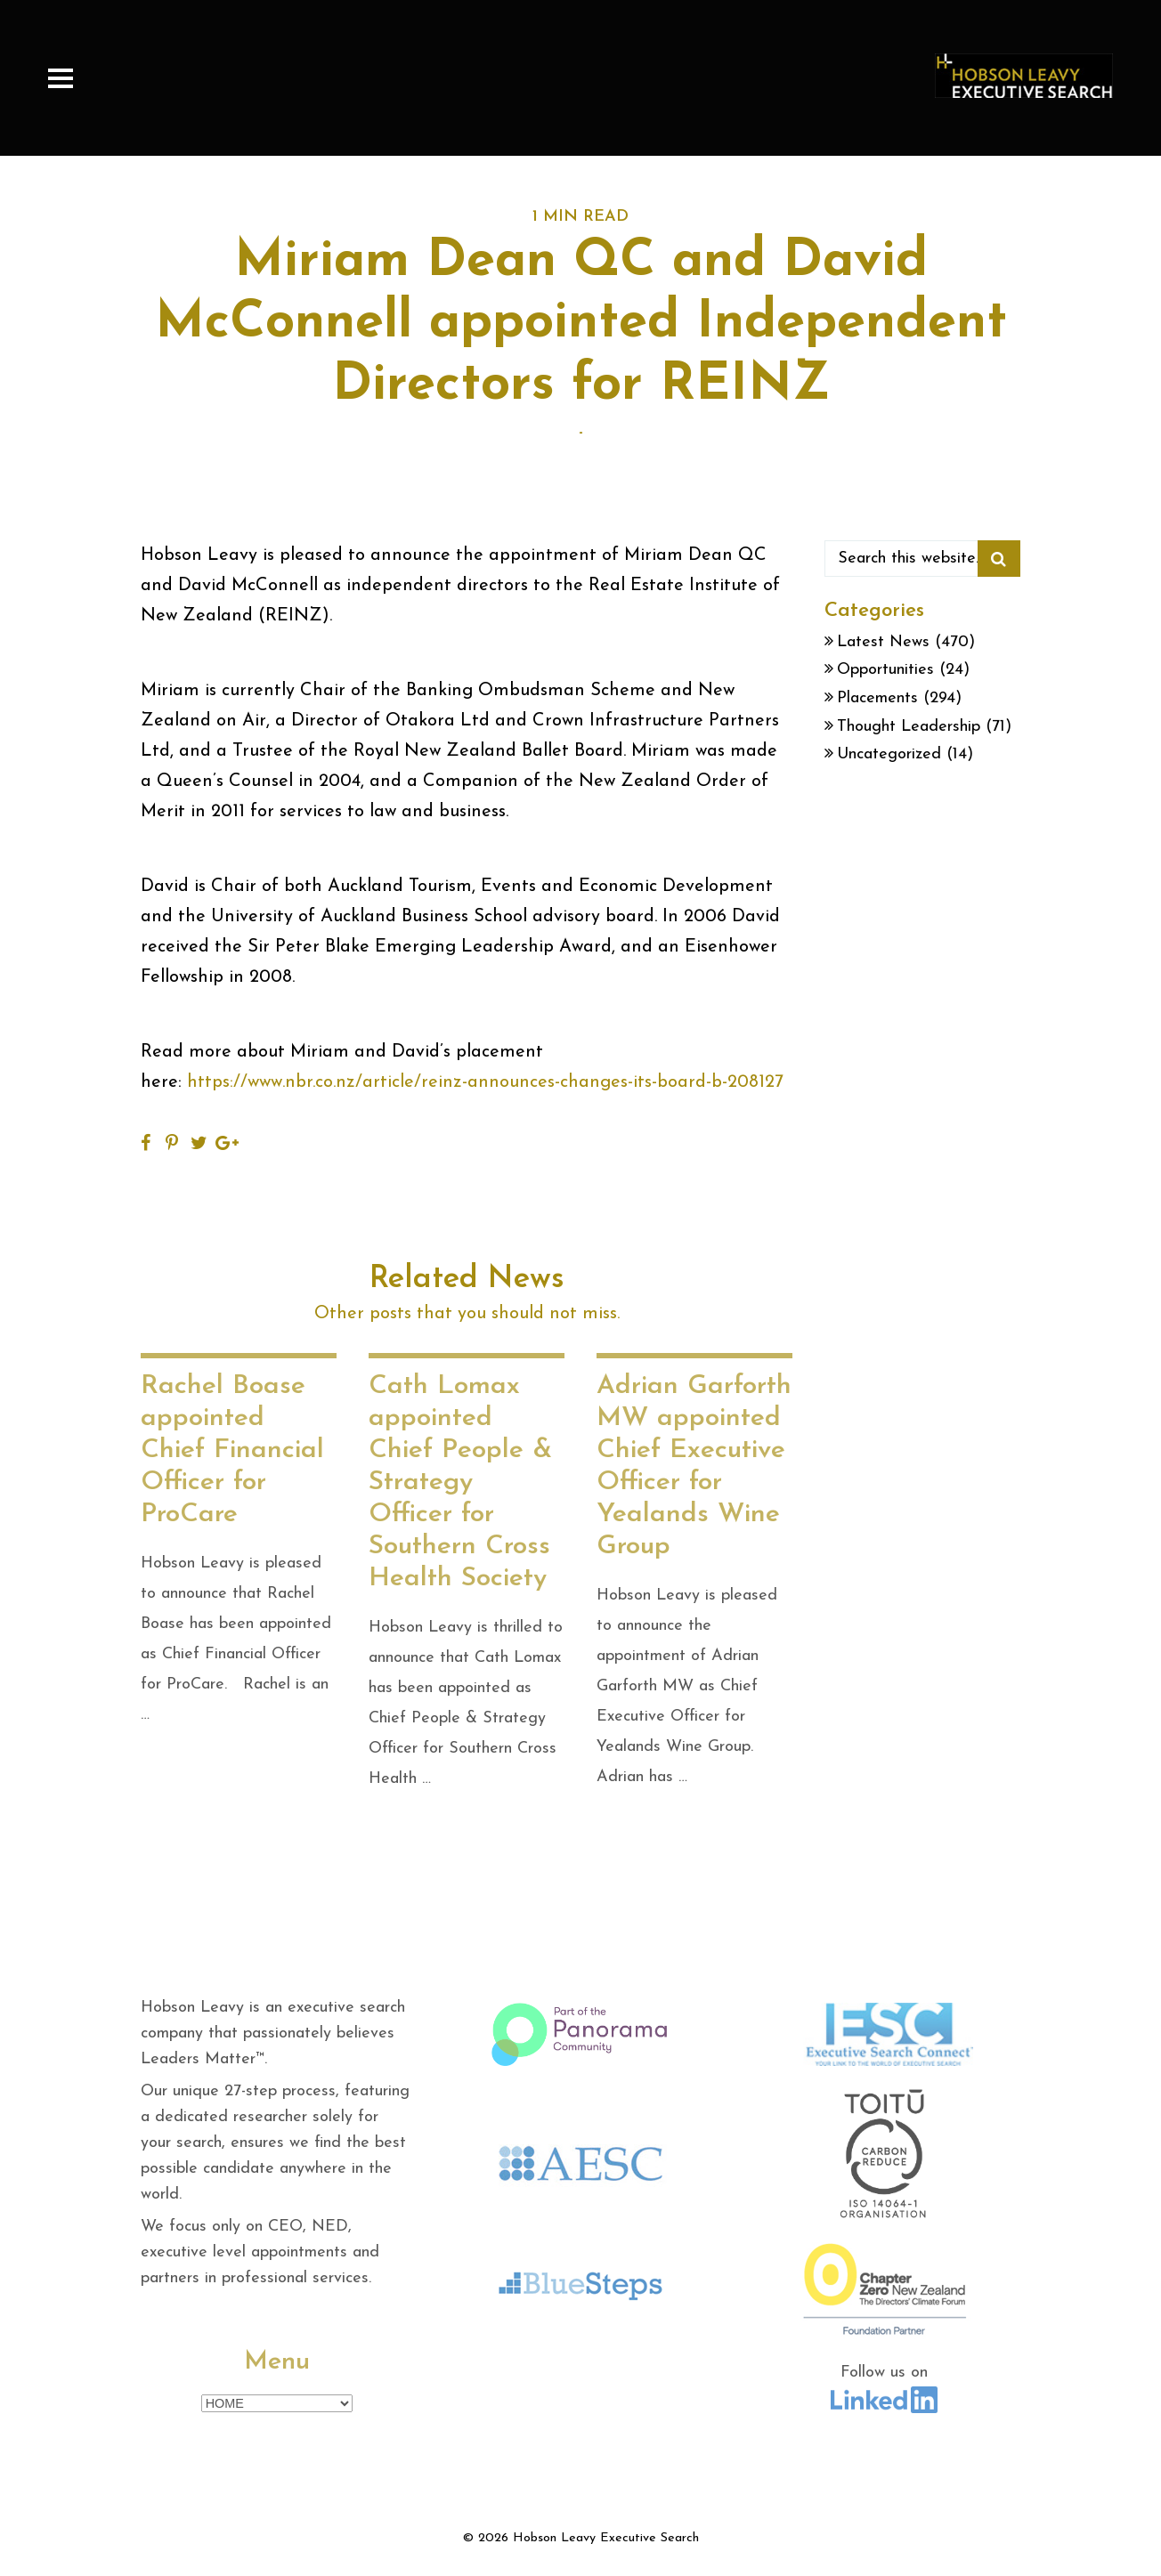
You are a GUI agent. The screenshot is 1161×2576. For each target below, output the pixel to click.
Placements (877, 698)
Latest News (883, 642)
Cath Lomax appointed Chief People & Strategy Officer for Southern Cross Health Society (460, 1482)
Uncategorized (889, 754)
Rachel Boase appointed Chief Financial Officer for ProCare (232, 1450)
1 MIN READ (580, 216)
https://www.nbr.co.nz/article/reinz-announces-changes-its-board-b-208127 (485, 1082)
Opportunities (885, 669)
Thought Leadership (908, 726)
